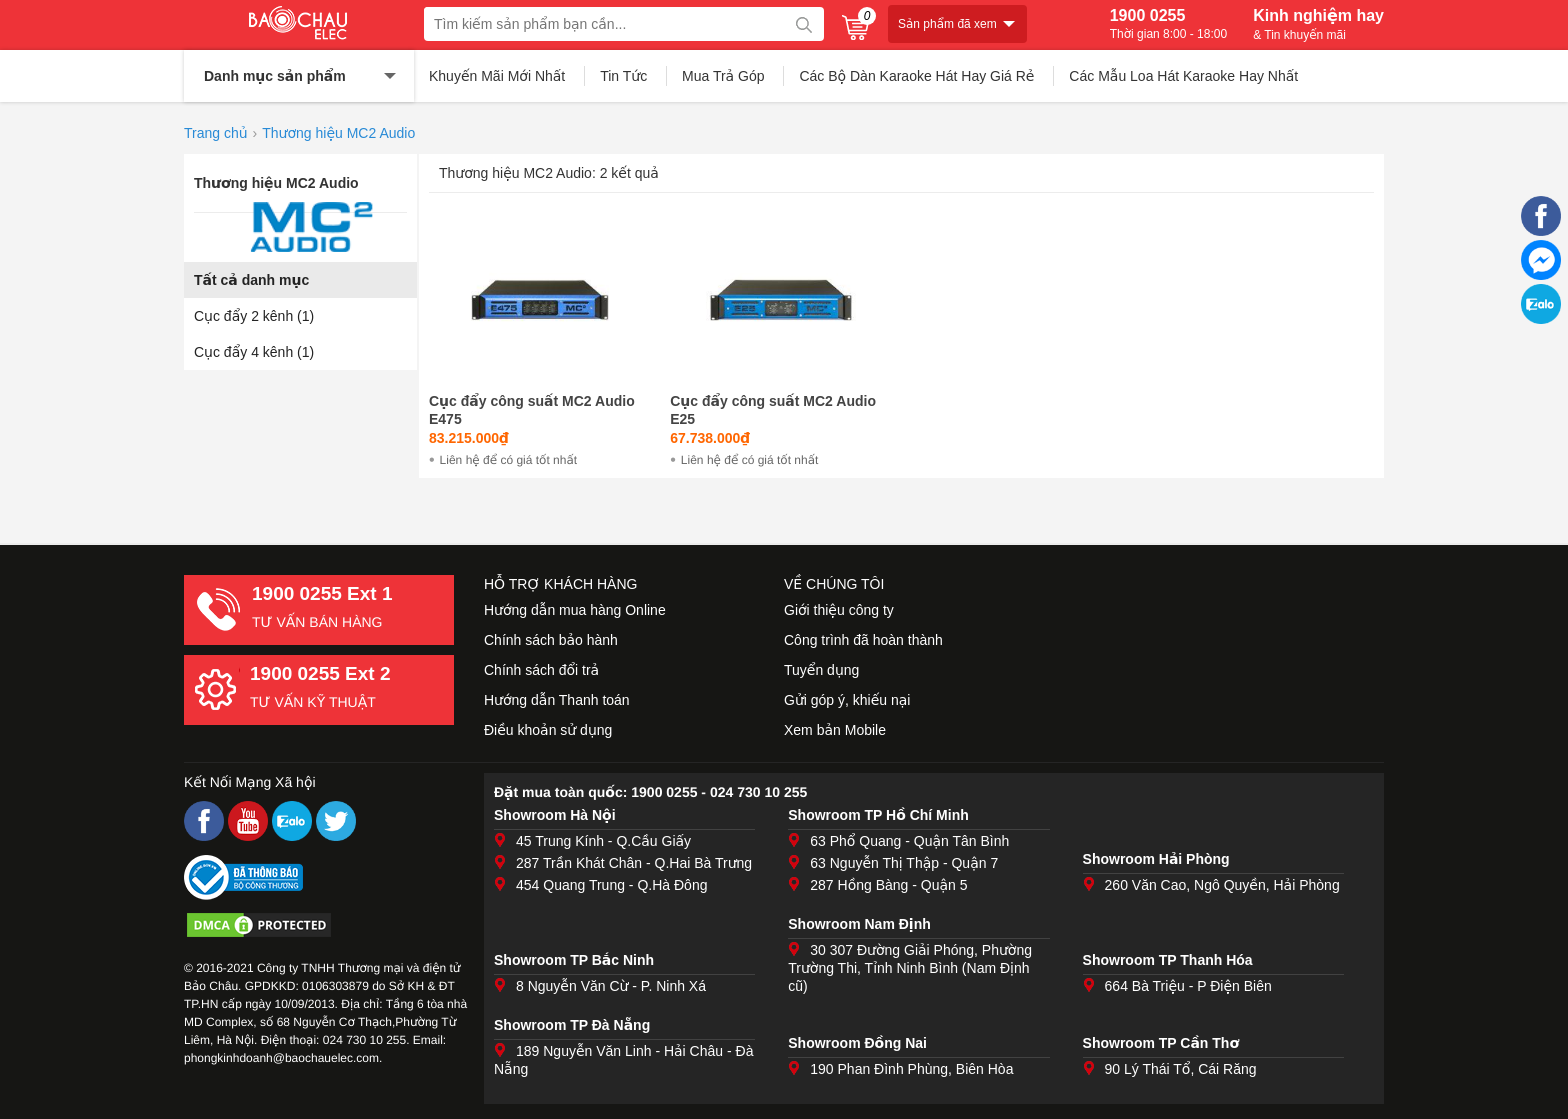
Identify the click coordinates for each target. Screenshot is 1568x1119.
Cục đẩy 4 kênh (254, 352)
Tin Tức (623, 76)
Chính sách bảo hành (551, 640)
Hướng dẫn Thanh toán (557, 700)
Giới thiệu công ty (839, 610)
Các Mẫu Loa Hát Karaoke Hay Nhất (1183, 76)
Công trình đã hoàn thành (863, 640)
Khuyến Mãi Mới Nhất (497, 76)
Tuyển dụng (821, 670)
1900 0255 (1168, 24)
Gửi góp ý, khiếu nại (847, 700)
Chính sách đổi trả (541, 670)
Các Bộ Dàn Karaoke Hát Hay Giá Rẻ (916, 76)
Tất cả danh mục (251, 280)
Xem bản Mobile (835, 730)
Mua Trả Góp (723, 76)
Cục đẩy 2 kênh (254, 316)
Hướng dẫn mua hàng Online (575, 610)
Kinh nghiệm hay (1318, 24)
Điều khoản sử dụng (548, 730)
